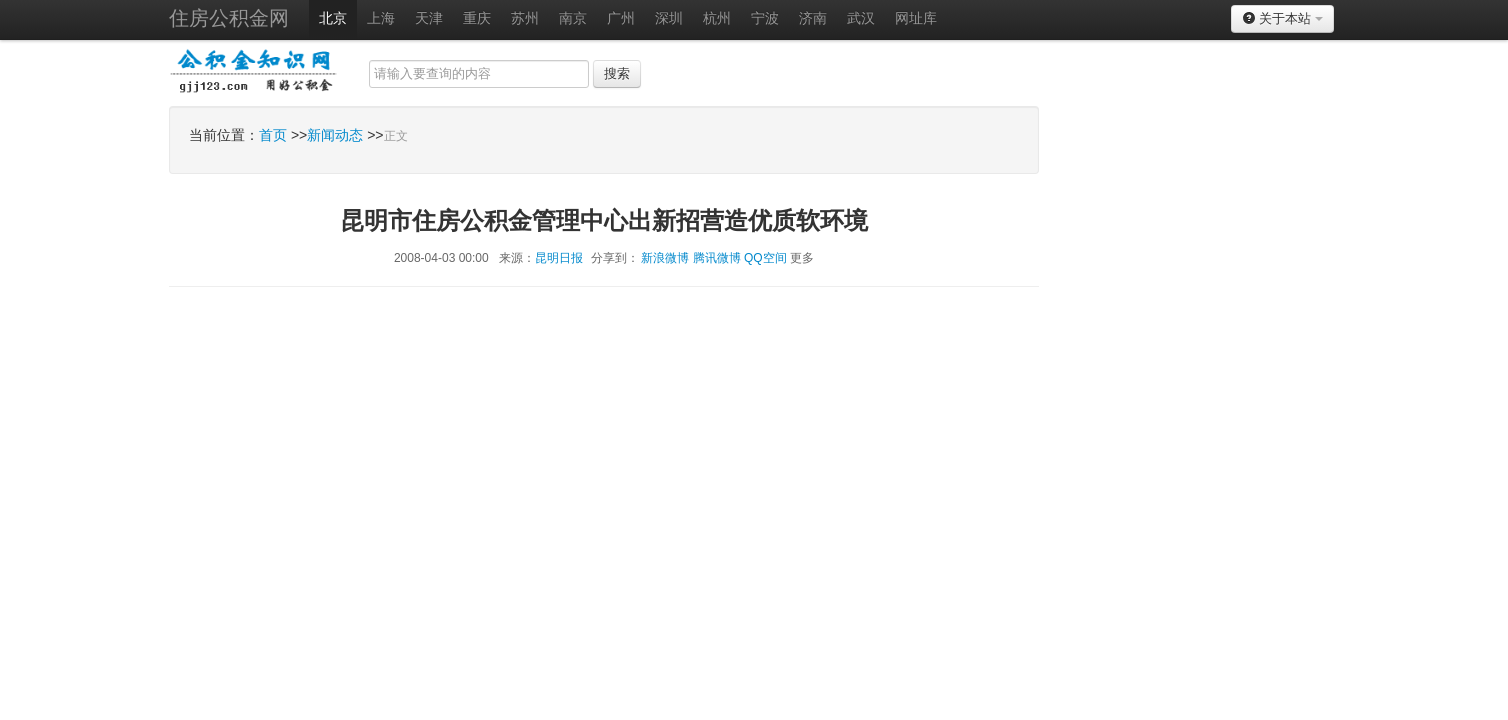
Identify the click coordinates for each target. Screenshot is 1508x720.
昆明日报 (559, 258)
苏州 (525, 18)
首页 (273, 135)
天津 (429, 18)
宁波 (765, 18)
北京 (333, 18)
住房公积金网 (229, 18)
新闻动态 (335, 135)
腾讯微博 (717, 258)
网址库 (916, 18)
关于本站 (1282, 18)
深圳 (669, 18)
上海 (381, 18)
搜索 (617, 73)
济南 (813, 18)
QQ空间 (765, 258)
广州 (621, 18)
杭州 (717, 18)
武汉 (861, 18)
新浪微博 (665, 258)
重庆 (477, 18)
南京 (573, 18)
